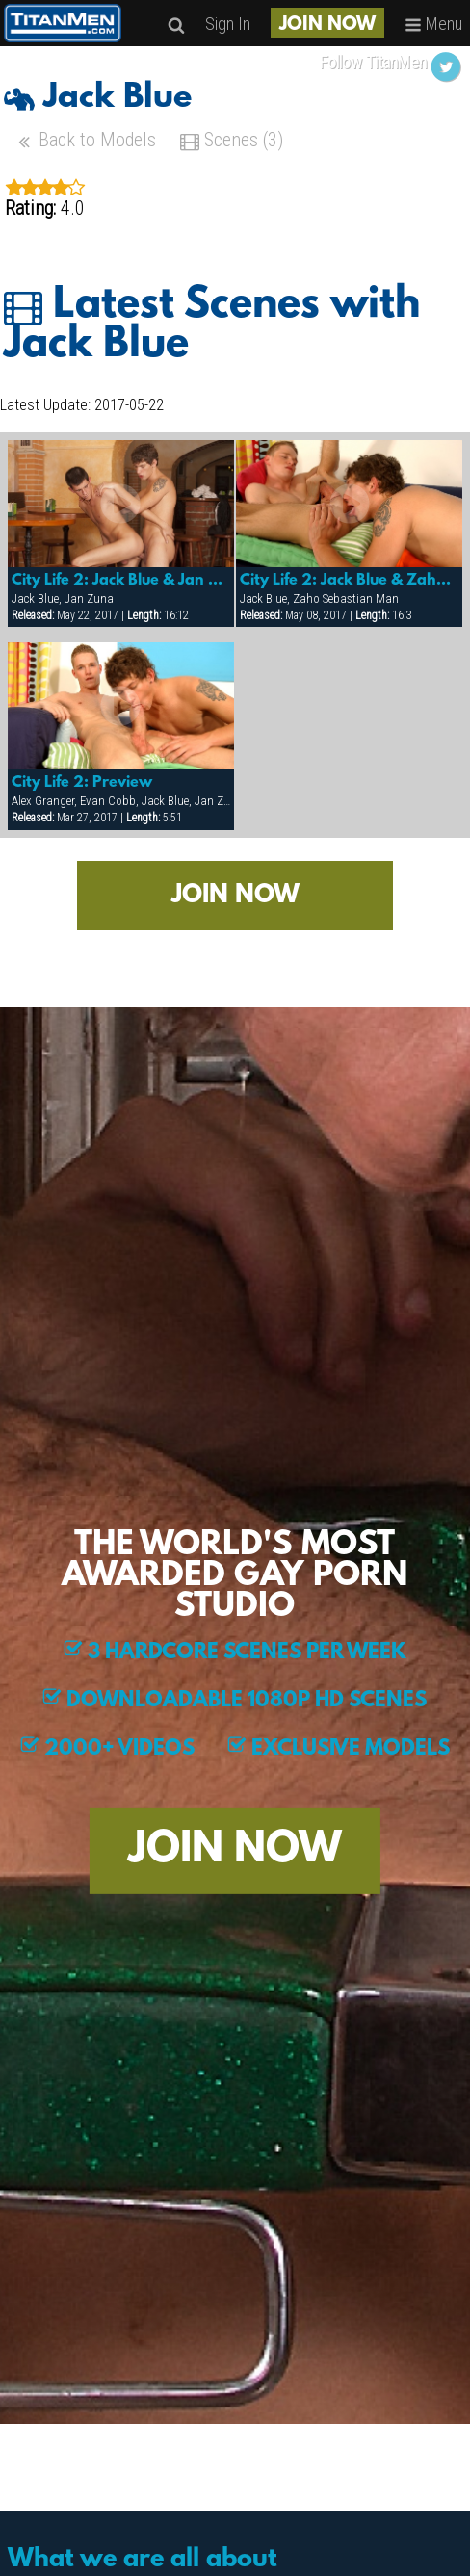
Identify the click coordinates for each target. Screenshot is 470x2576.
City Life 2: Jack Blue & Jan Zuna (121, 580)
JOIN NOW (327, 25)
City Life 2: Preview (82, 783)
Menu (433, 23)
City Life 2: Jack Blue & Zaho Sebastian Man (349, 580)
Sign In (227, 23)
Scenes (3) (231, 142)
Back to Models (85, 142)
